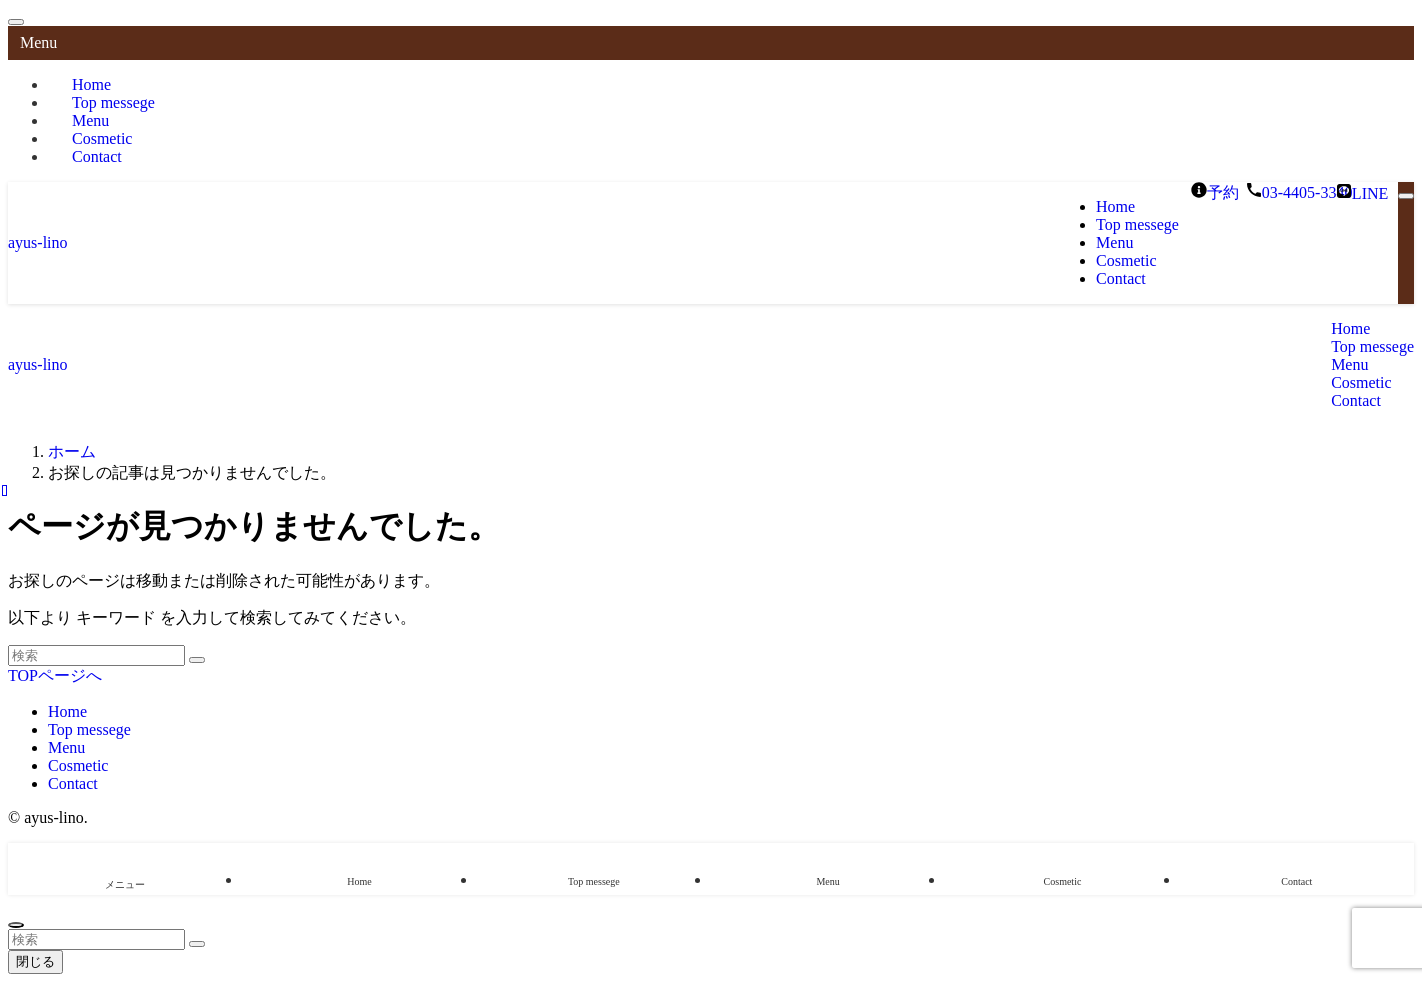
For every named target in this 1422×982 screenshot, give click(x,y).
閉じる (35, 961)
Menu (66, 747)
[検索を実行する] (197, 660)
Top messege (89, 729)
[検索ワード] (96, 655)
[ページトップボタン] (16, 925)
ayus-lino (38, 242)
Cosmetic (78, 765)
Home (67, 711)
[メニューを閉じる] (16, 22)
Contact (97, 156)
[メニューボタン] (1406, 196)
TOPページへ (55, 675)
